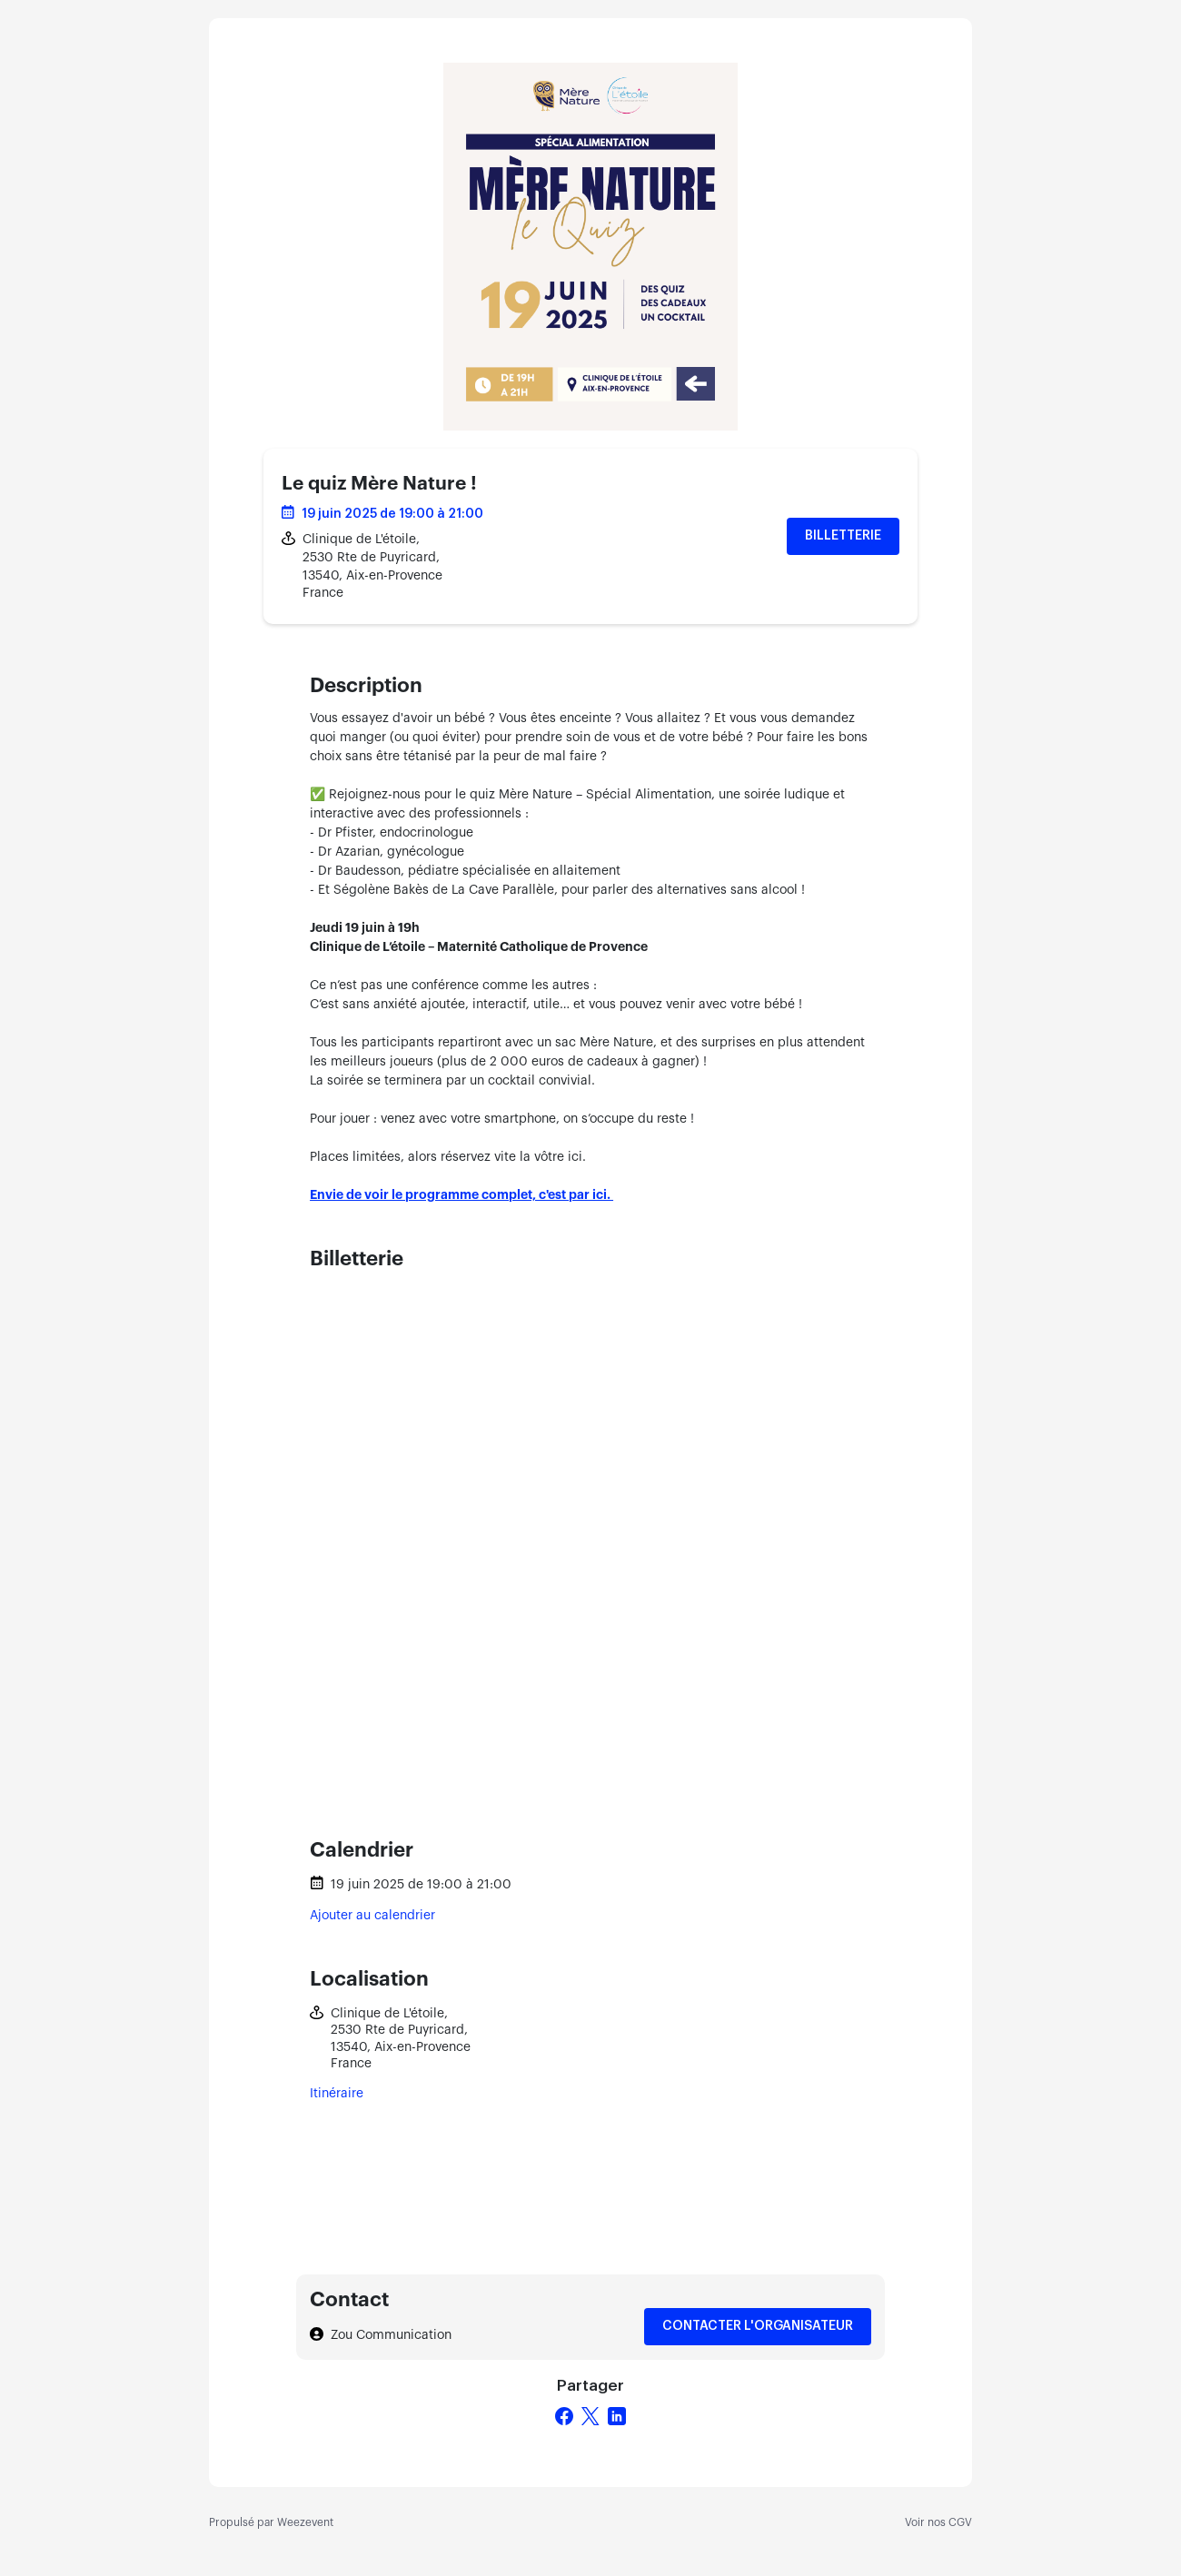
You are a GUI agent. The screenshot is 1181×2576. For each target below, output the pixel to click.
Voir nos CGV (938, 2522)
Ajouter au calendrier (372, 1915)
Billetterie (843, 536)
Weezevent (305, 2522)
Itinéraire (336, 2093)
